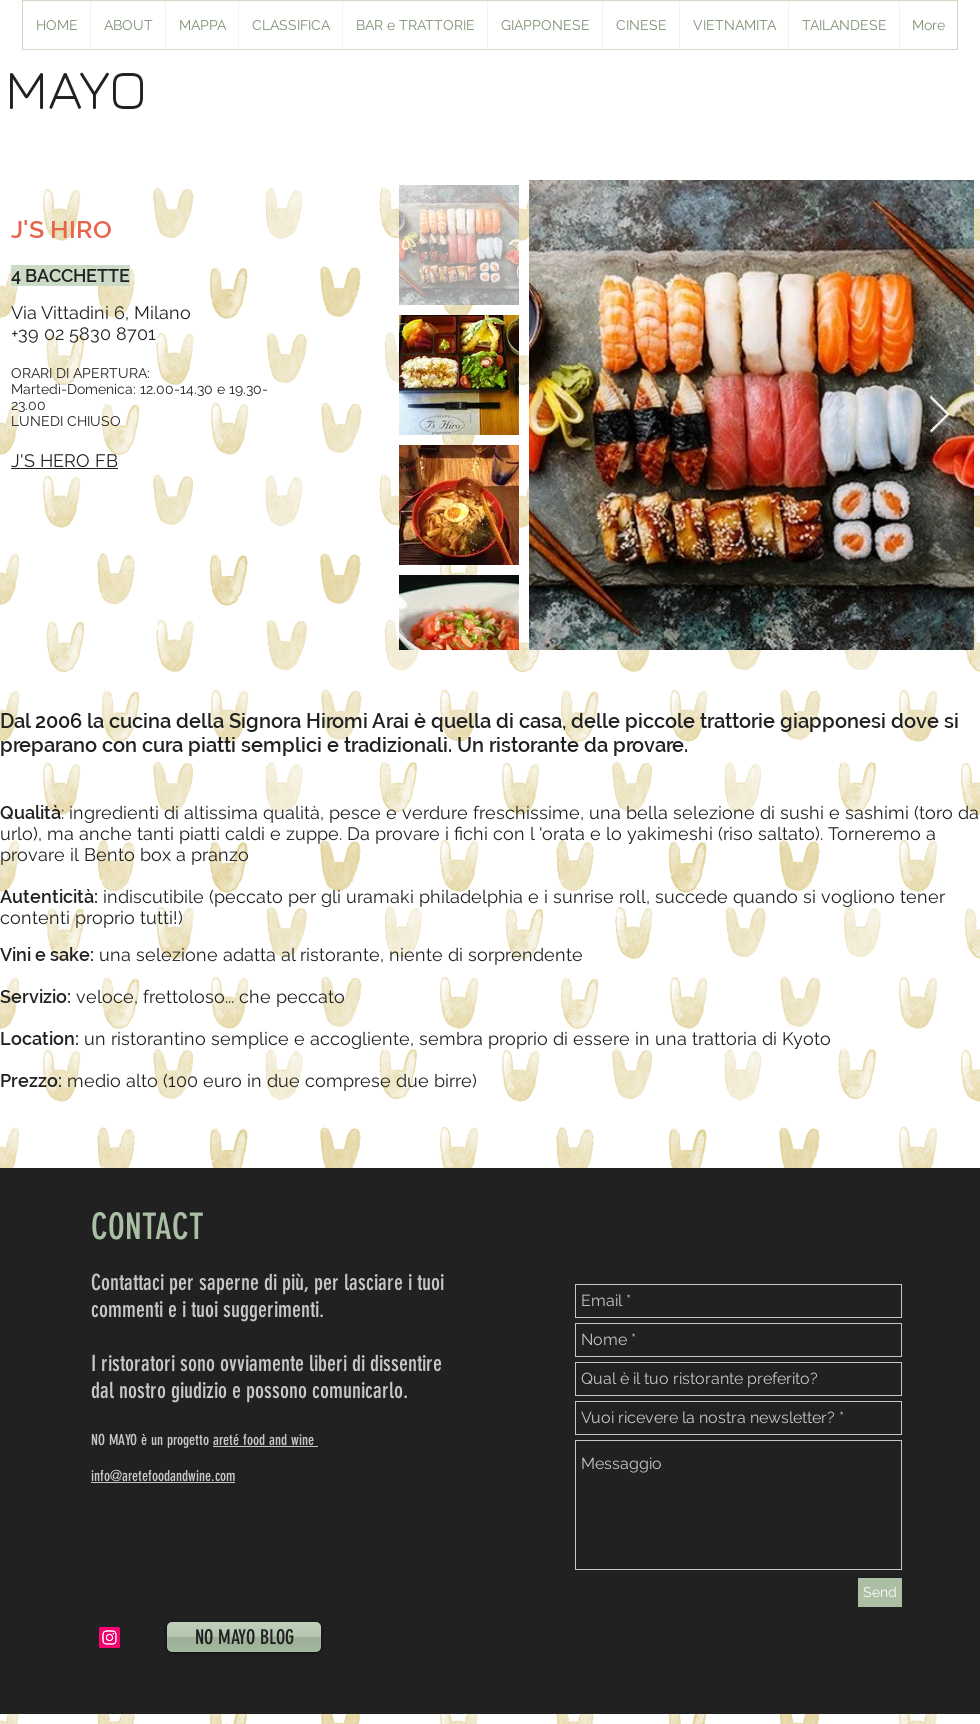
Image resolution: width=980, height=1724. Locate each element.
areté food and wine (265, 1440)
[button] (544, 25)
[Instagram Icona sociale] (109, 1637)
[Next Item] (939, 415)
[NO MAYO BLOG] (244, 1637)
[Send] (880, 1592)
